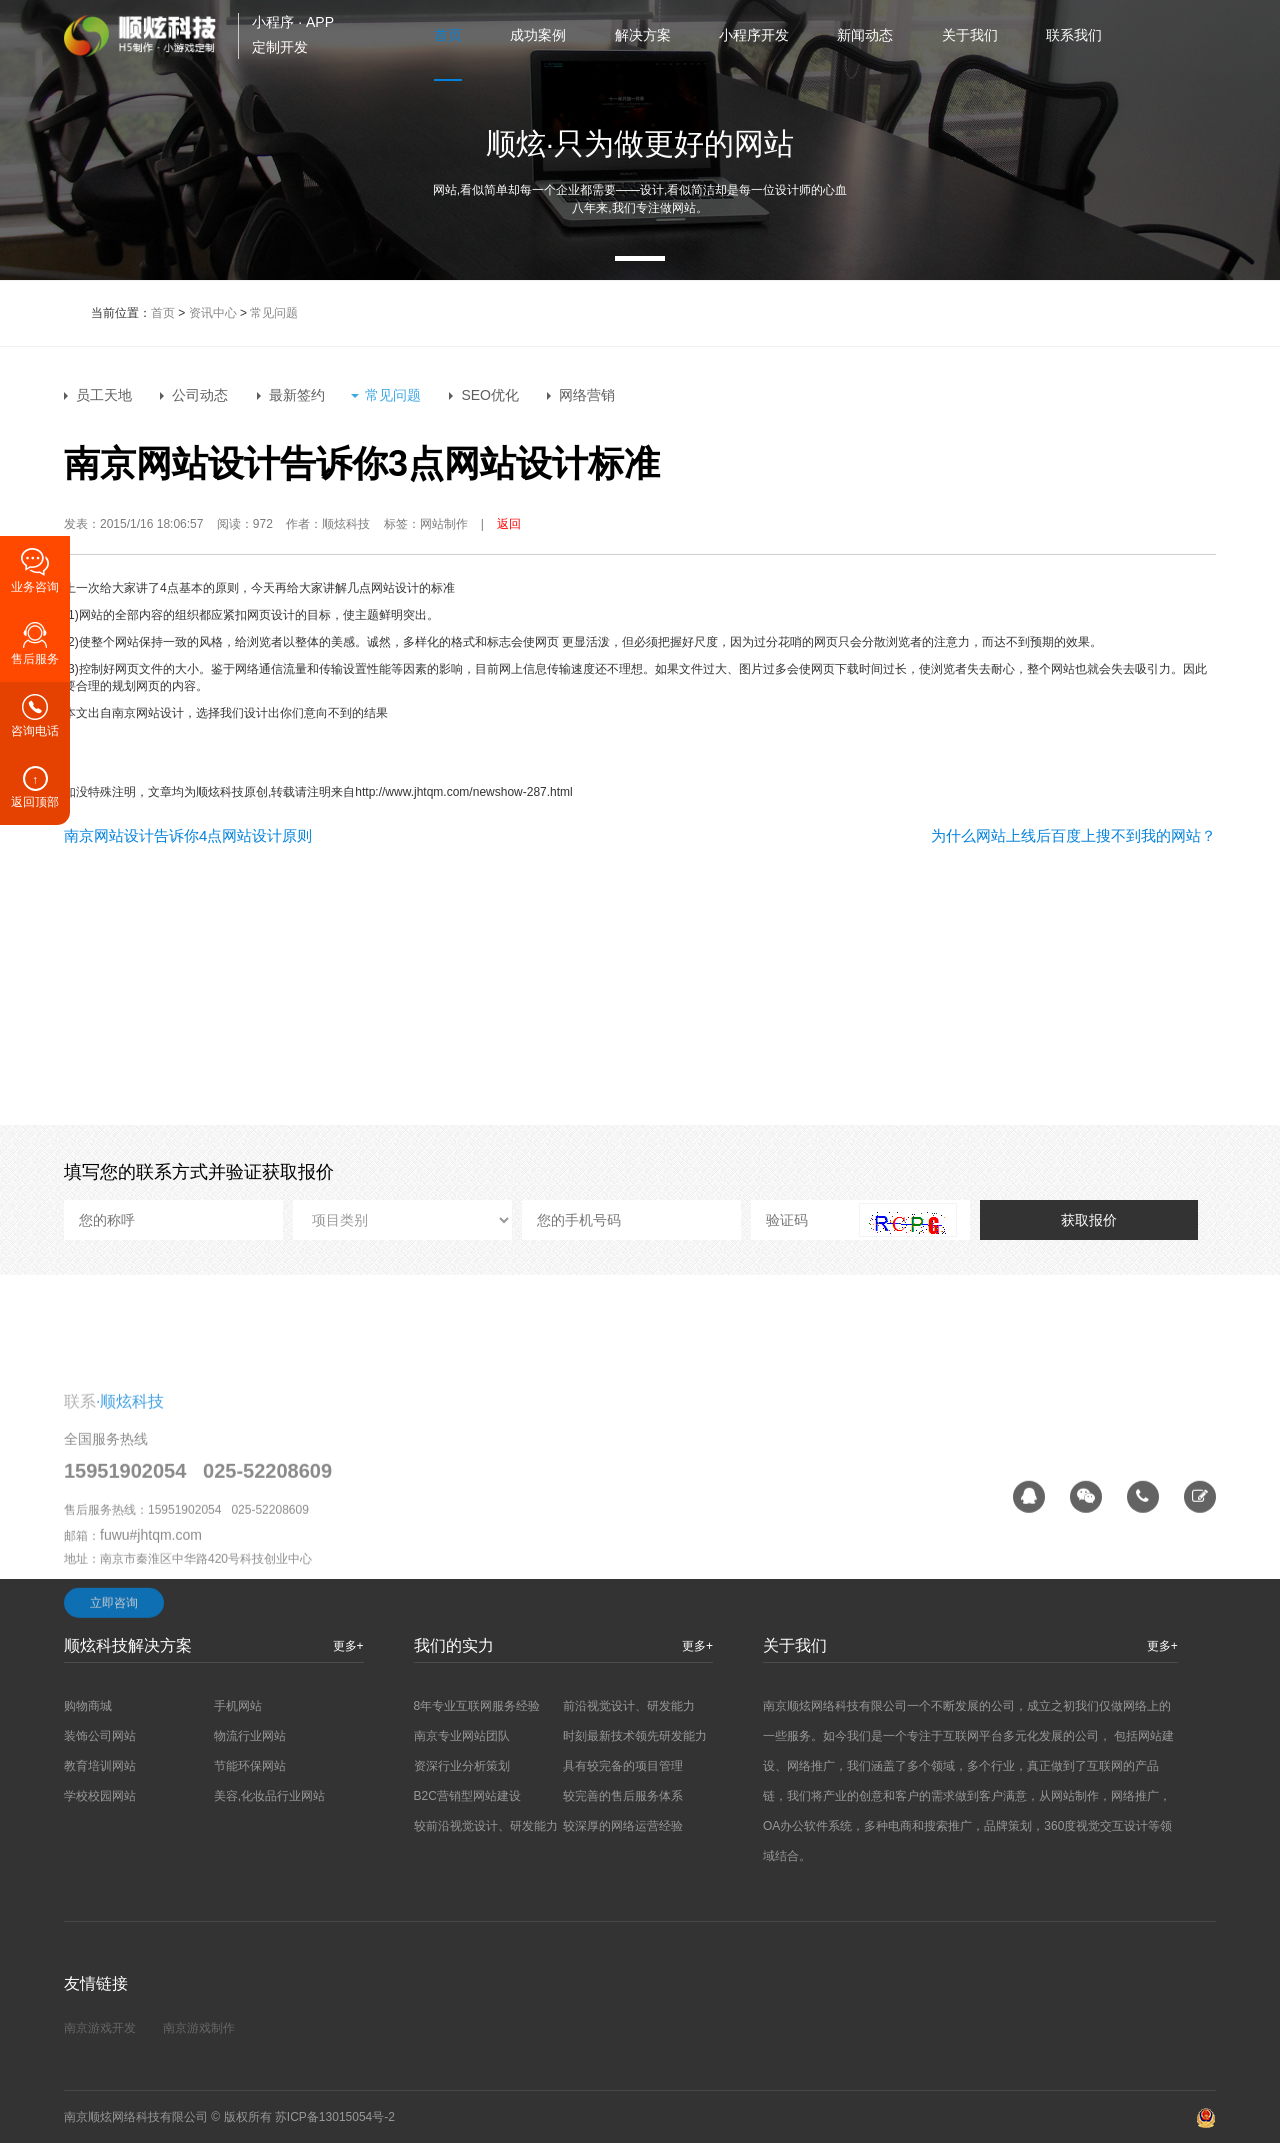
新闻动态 (865, 35)
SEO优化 (490, 395)
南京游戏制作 (199, 2028)
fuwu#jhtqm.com (151, 1622)
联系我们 (1074, 35)
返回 (509, 524)
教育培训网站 (100, 1766)
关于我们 (970, 35)
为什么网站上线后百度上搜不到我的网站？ (1073, 835)
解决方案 (643, 35)
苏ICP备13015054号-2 (335, 2117)
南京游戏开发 (100, 2028)
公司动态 (200, 395)
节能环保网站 (250, 1766)
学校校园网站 (100, 1796)
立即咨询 (114, 1690)
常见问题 (274, 313)
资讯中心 (213, 313)
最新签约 (297, 395)
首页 (448, 35)
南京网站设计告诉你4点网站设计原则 (188, 835)
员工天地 (104, 395)
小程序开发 (754, 35)
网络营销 (587, 395)
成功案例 (538, 35)
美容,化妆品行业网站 (269, 1796)
